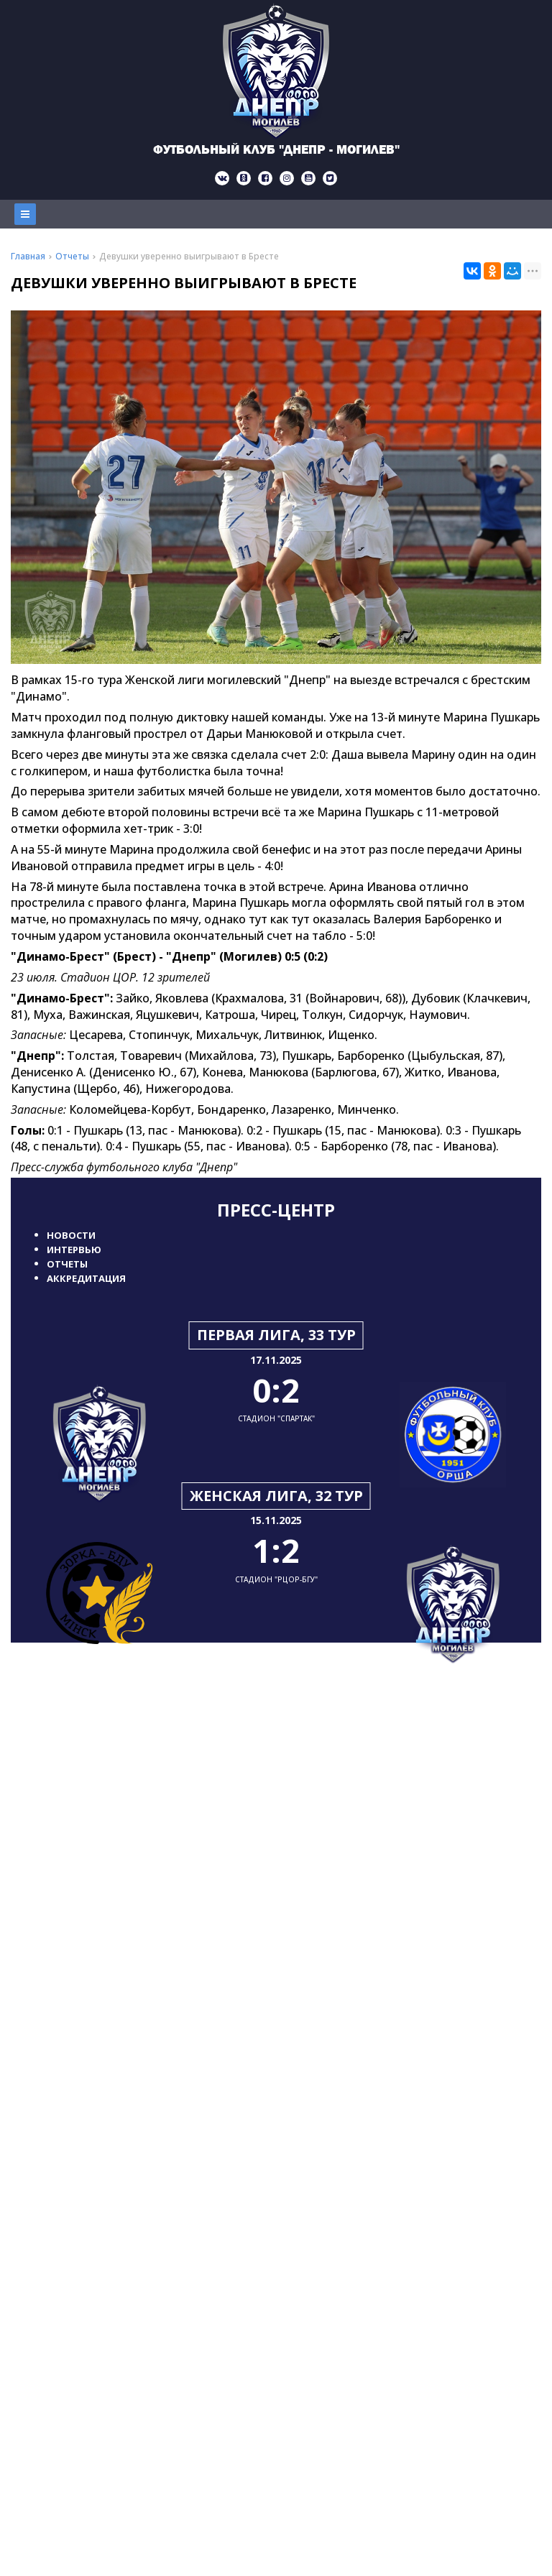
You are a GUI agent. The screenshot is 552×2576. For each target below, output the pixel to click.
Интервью (74, 1249)
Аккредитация (86, 1278)
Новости (71, 1235)
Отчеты (67, 1263)
